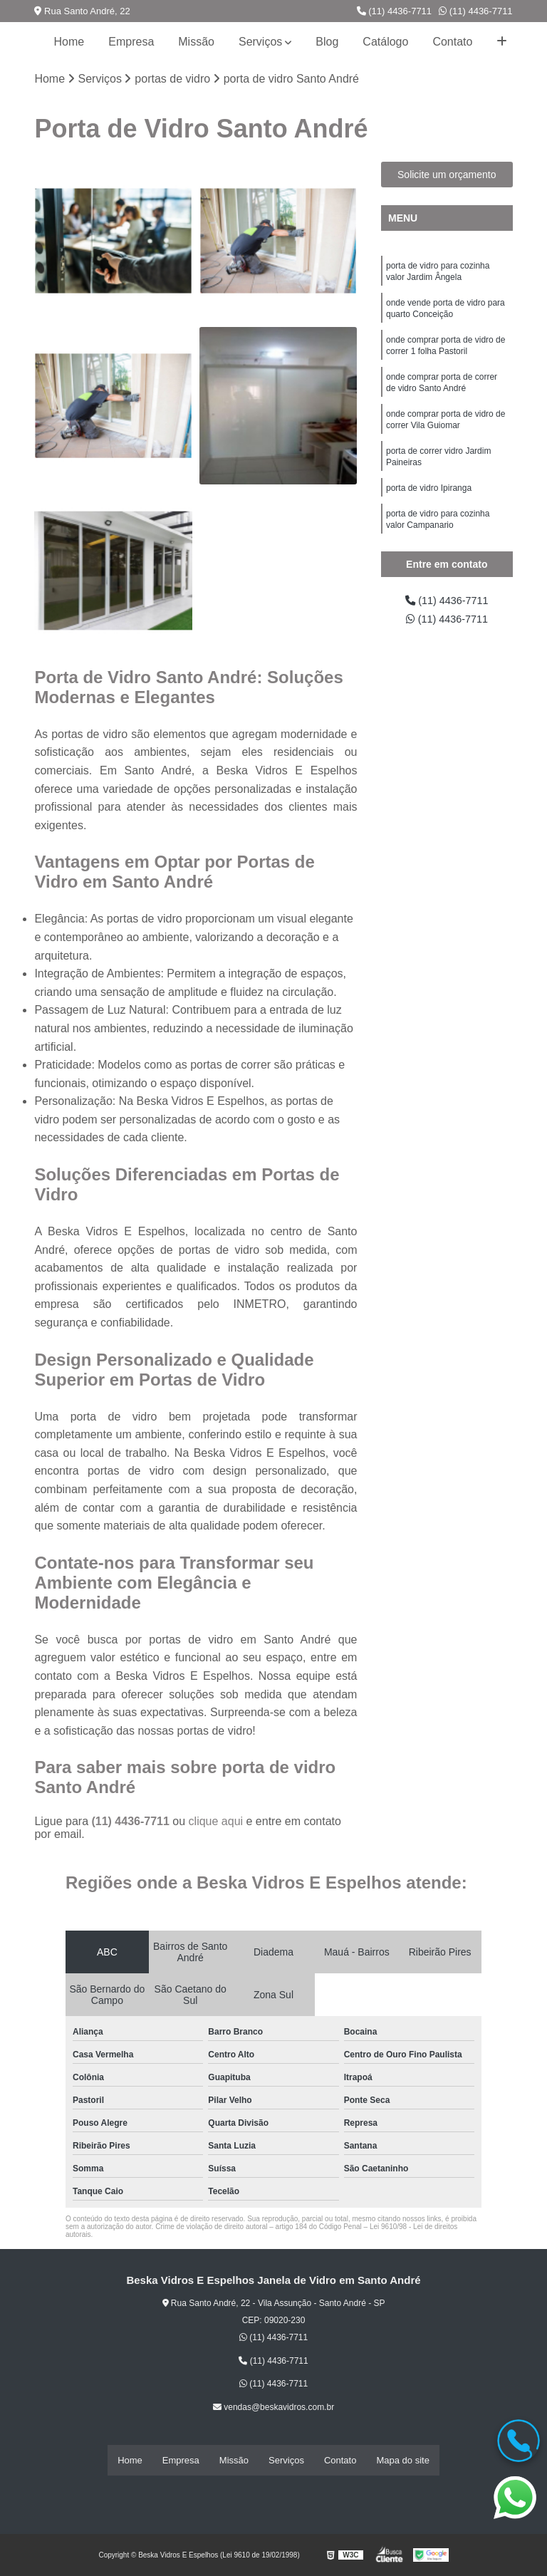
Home (69, 42)
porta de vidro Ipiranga (429, 507)
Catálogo (385, 42)
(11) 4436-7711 (394, 11)
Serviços (260, 42)
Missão (196, 42)
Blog (327, 42)
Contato (452, 42)
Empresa (131, 42)
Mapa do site (402, 2461)
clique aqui (216, 1823)
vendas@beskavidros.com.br (273, 2409)
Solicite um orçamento (446, 176)
